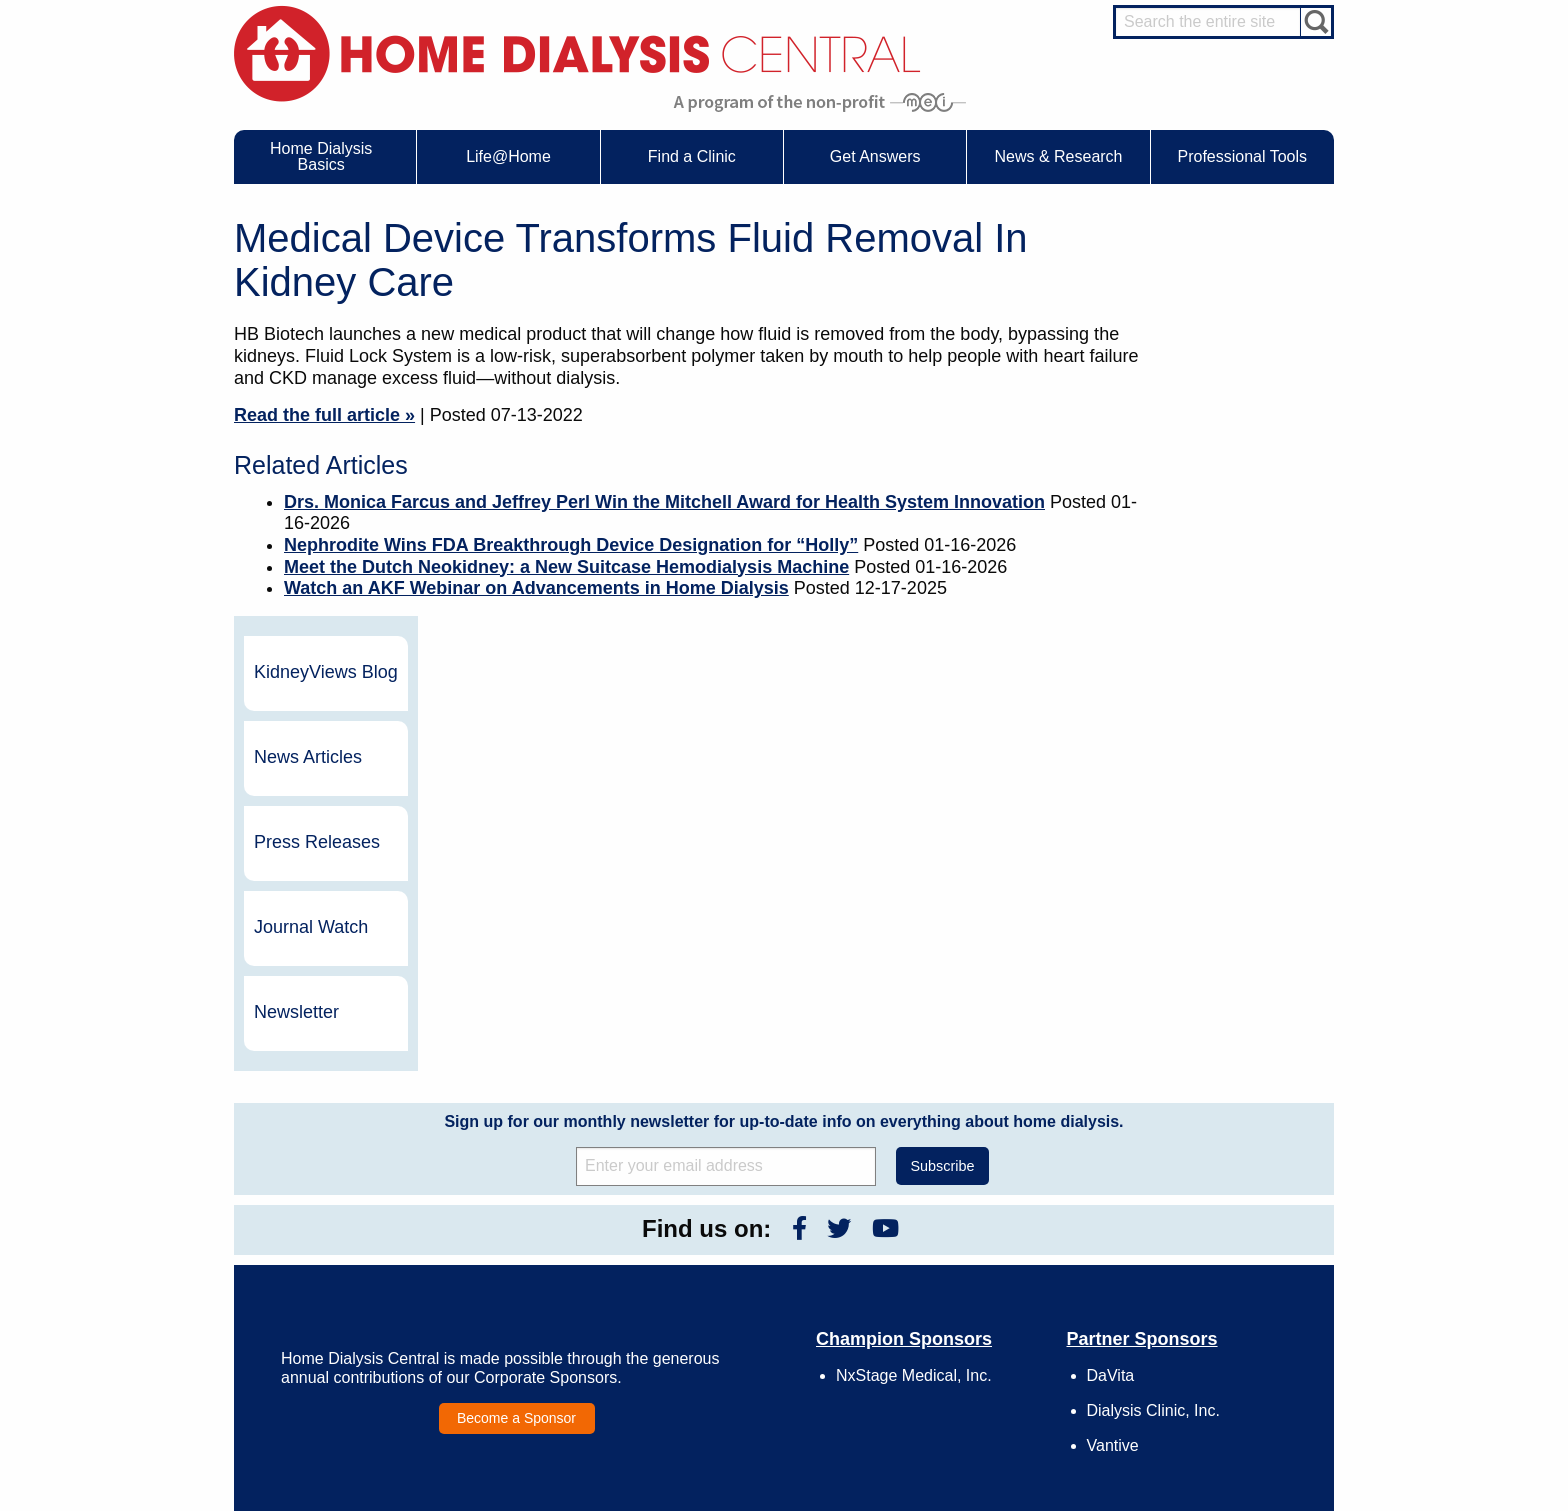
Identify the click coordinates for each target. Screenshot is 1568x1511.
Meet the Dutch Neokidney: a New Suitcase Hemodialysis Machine (566, 567)
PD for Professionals (1229, 1422)
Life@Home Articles (556, 1269)
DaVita (1111, 975)
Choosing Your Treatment (570, 1232)
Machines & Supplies (343, 1287)
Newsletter (1213, 613)
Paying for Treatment (342, 1324)
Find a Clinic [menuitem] (692, 156)
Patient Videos (541, 1306)
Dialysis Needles (547, 1250)
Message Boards (1182, 1186)
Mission (955, 1324)
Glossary (958, 1361)
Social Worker (1212, 1302)
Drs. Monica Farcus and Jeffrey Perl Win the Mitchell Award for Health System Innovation (664, 502)
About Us (938, 1186)
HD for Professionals (1230, 1386)
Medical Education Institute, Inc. (843, 1502)
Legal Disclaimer (979, 1269)
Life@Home (515, 1186)
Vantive (1113, 1046)
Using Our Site (974, 1306)
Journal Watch (1228, 528)
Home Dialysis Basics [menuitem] (321, 156)
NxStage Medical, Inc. (914, 975)
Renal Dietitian (1214, 1283)
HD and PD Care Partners (1220, 1341)
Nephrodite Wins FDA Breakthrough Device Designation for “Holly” (571, 545)
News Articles (1225, 358)
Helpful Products (547, 1324)
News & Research (754, 1186)
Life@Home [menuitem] (508, 156)
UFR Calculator (328, 1214)
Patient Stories (542, 1287)
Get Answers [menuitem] (875, 156)
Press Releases (1234, 443)
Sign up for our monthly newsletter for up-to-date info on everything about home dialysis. (783, 721)
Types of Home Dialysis (349, 1269)
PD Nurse (1201, 1265)
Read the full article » (324, 415)
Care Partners (540, 1214)
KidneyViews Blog (1222, 273)
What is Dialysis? (332, 1250)
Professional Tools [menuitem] (1243, 156)
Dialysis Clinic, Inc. (1153, 1011)
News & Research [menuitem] (1058, 156)
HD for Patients (1215, 1367)
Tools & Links (322, 1342)
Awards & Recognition (994, 1232)
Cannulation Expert (1226, 1228)
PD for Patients (1215, 1404)
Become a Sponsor (516, 1019)
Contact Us (964, 1214)
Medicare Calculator (340, 1306)
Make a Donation (980, 1287)
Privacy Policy (972, 1342)
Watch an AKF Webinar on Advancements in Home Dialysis (536, 588)
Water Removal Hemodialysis (365, 1232)
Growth (954, 1250)
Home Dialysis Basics (337, 1186)
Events (737, 1214)
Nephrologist (1208, 1246)
